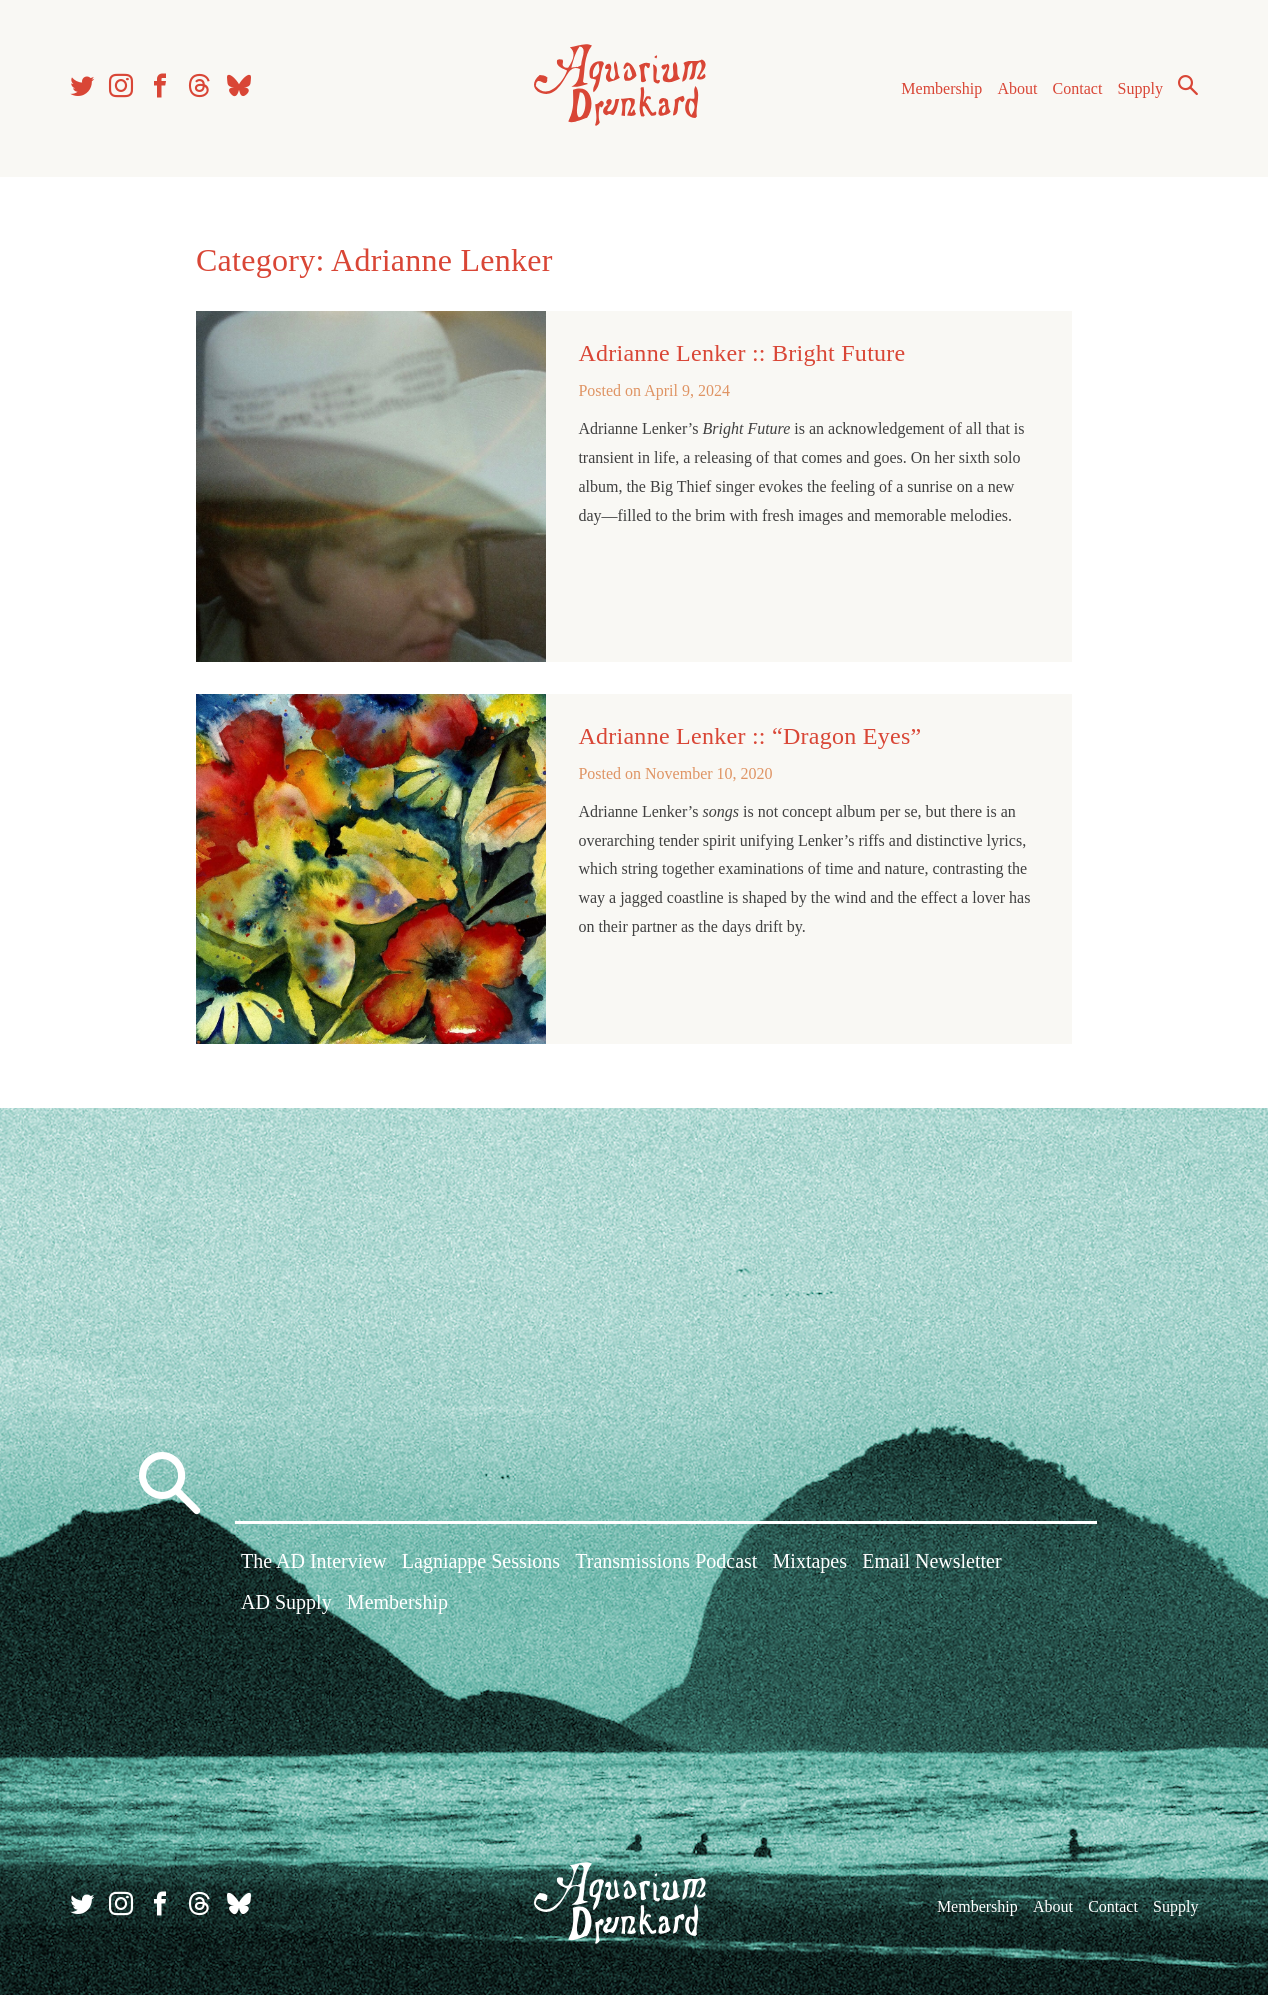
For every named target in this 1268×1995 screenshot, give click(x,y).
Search (1188, 85)
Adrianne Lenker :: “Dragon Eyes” (749, 736)
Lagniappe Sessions (481, 1562)
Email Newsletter (931, 1562)
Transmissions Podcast (666, 1562)
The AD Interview (314, 1562)
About (1017, 88)
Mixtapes (810, 1562)
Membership (941, 88)
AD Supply (286, 1603)
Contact (1078, 88)
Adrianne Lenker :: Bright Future (741, 353)
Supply (1140, 88)
